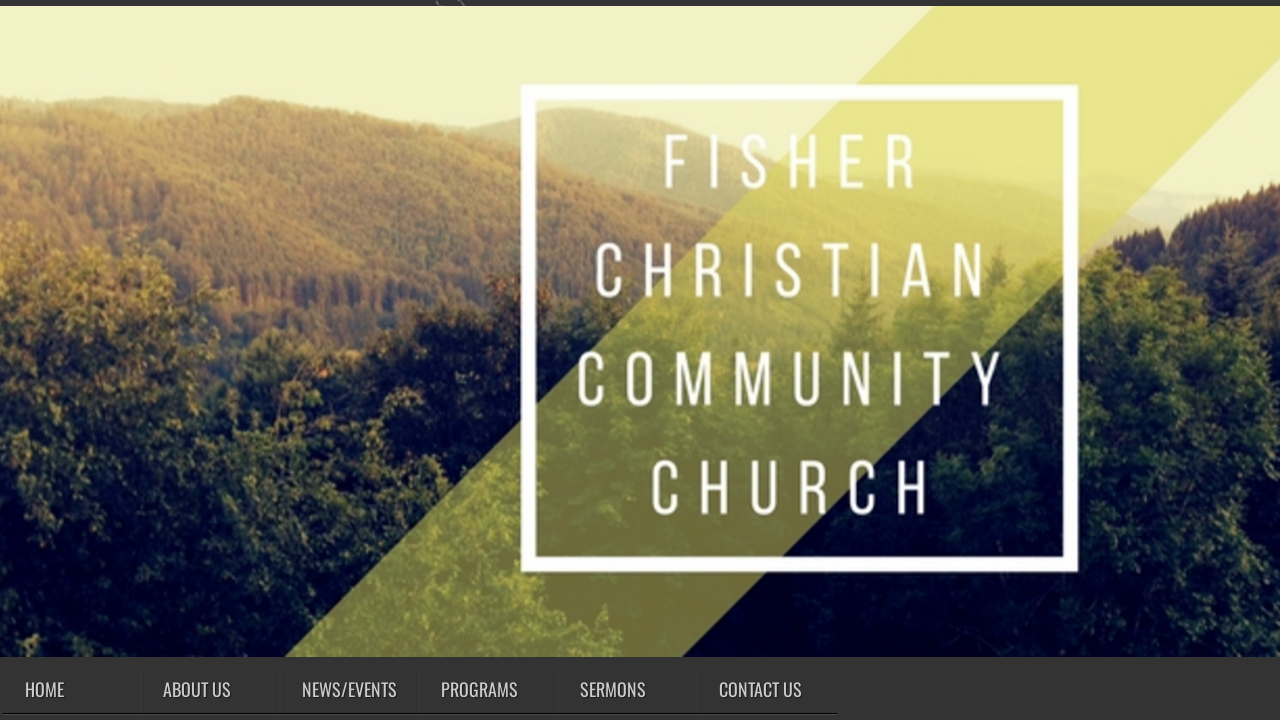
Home (44, 689)
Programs (479, 689)
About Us (197, 689)
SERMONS (613, 689)
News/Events (349, 689)
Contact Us (760, 689)
